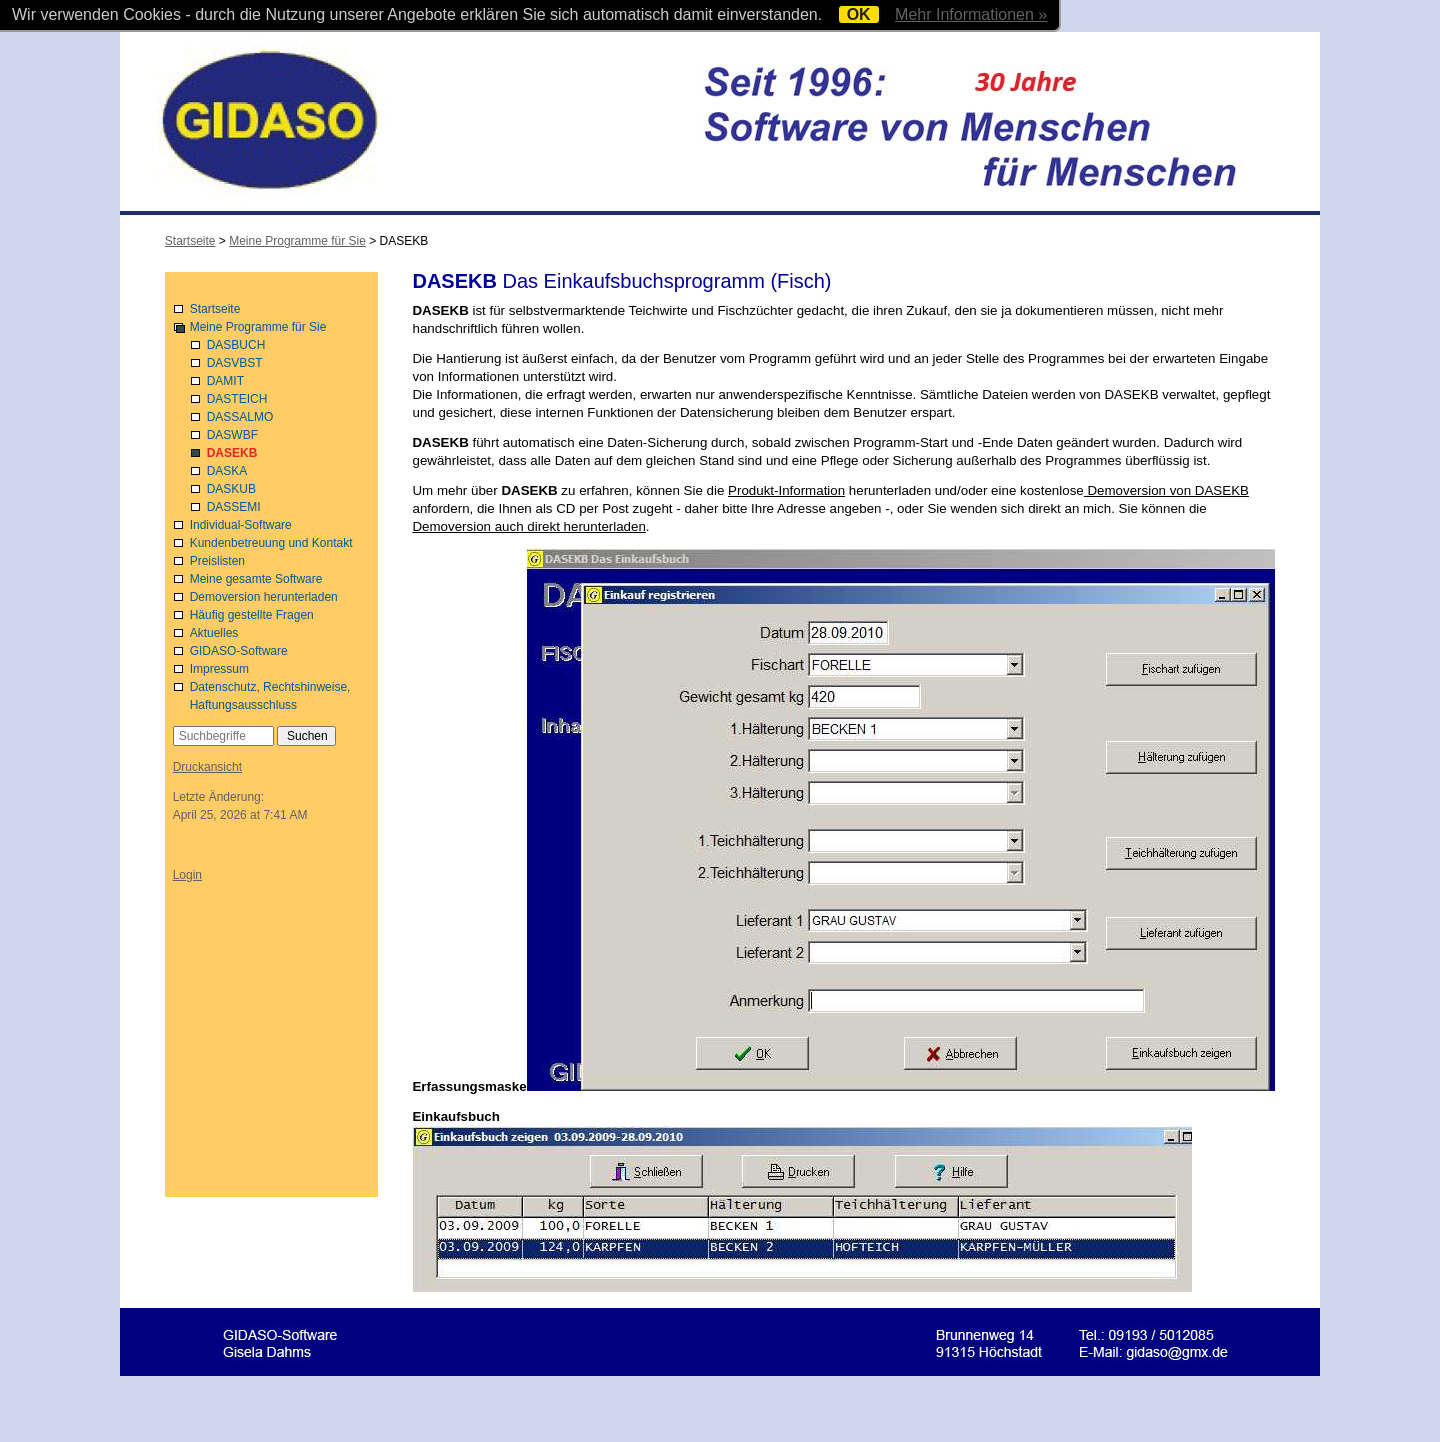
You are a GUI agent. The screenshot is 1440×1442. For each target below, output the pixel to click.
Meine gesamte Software (256, 579)
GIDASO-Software (239, 651)
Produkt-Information (786, 490)
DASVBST (235, 363)
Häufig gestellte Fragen (252, 615)
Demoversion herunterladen (264, 597)
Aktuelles (214, 633)
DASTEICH (237, 399)
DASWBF (232, 435)
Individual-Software (241, 525)
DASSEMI (234, 507)
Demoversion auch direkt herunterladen (528, 526)
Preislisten (217, 561)
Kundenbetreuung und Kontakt (271, 543)
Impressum (219, 669)
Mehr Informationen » (971, 14)
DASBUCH (236, 345)
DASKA (227, 471)
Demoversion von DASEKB (1166, 490)
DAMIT (225, 381)
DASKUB (231, 489)
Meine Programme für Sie (258, 327)
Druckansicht (207, 767)
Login (187, 875)
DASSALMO (240, 417)
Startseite (215, 309)
